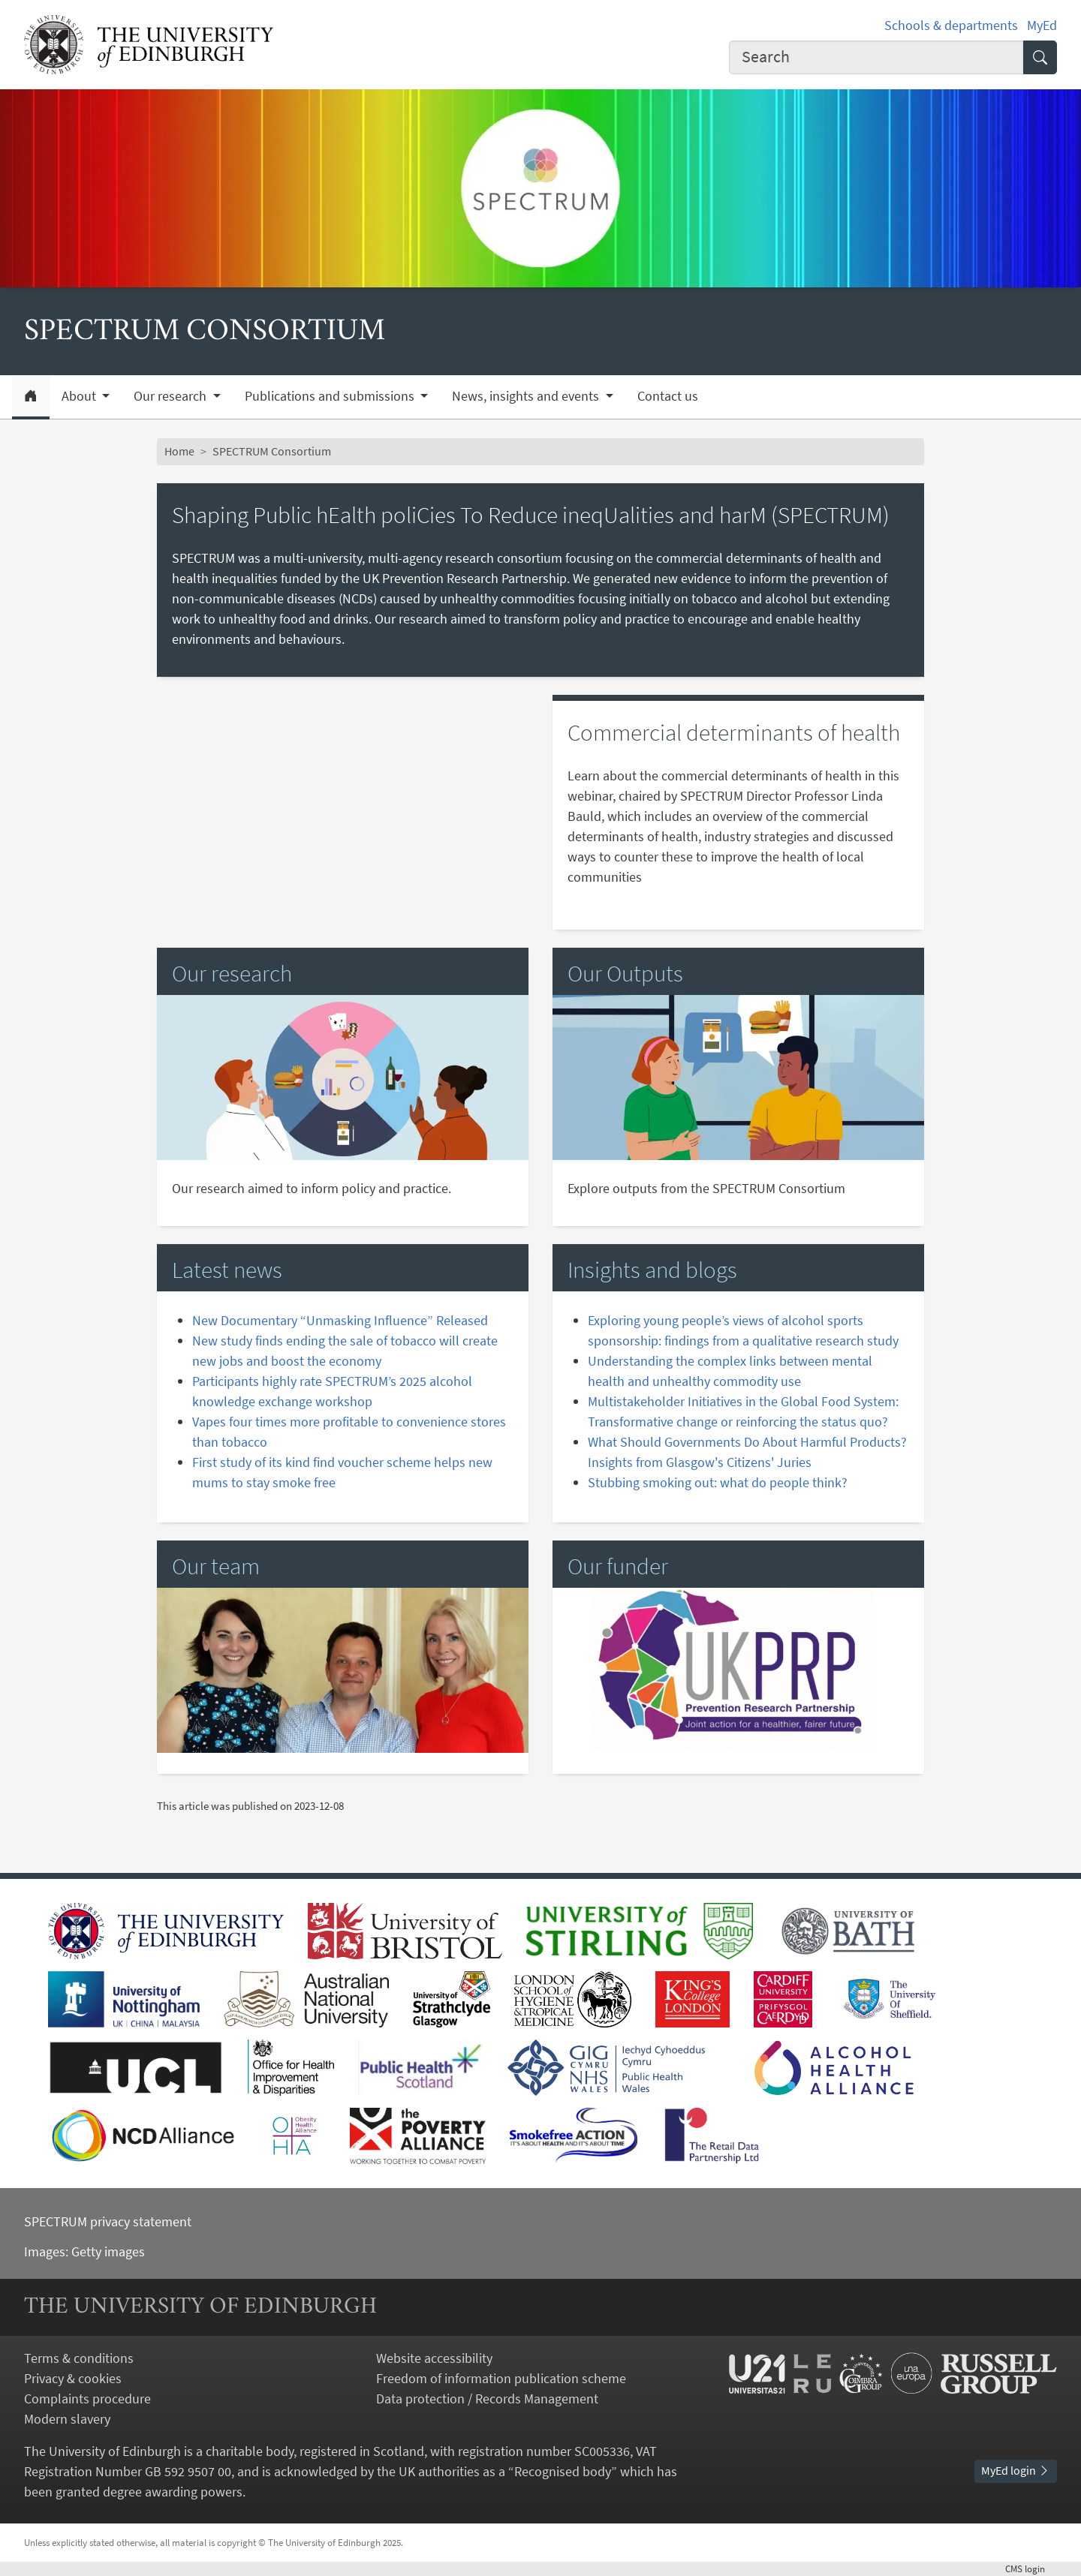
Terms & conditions (79, 2358)
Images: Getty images (84, 2251)
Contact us (667, 396)
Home (179, 450)
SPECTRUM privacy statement (107, 2221)
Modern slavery (67, 2418)
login (1031, 2568)
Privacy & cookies (73, 2378)
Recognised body (562, 2471)
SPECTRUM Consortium (271, 450)
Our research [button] (171, 396)
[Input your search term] (877, 57)
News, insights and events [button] (527, 396)
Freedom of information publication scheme (501, 2378)
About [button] (80, 396)
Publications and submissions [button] (331, 396)
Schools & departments (951, 25)
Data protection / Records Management (487, 2398)
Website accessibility (434, 2358)
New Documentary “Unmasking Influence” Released (340, 1320)
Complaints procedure (87, 2398)
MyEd (1042, 25)
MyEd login (1015, 2470)
